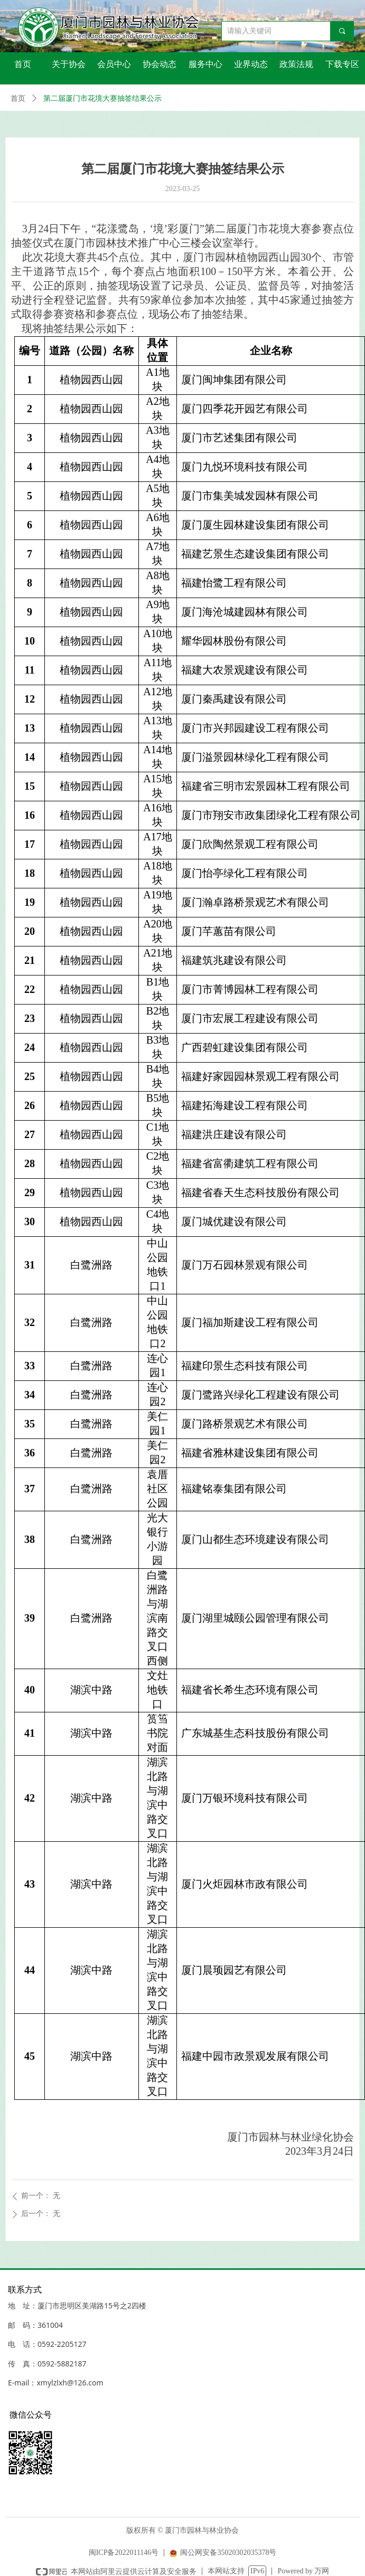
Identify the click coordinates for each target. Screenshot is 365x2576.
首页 (18, 98)
